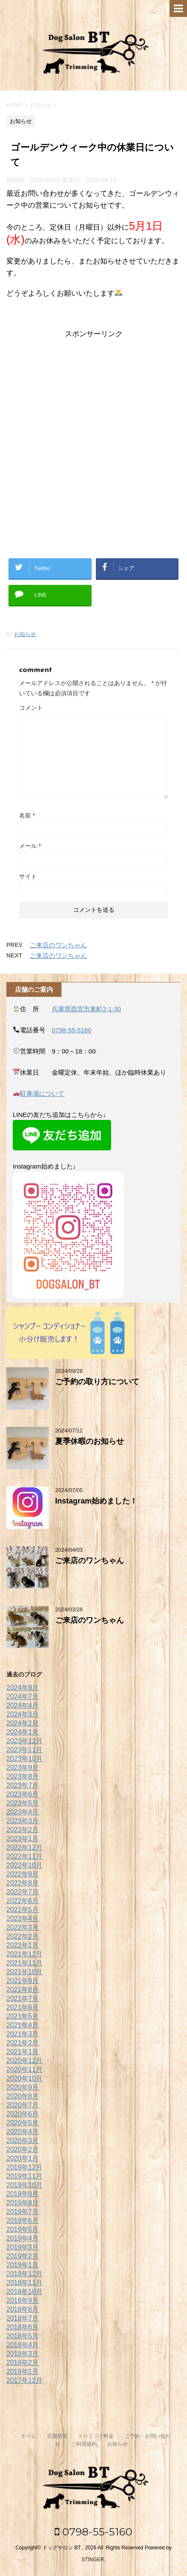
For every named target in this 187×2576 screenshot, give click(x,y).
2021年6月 (22, 2007)
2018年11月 (24, 2282)
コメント (31, 707)
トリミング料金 (96, 2436)
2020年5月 (22, 2122)
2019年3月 (22, 2247)
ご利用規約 (84, 2444)
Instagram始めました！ (96, 1501)
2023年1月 (22, 1838)
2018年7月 (22, 2318)
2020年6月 (22, 2114)
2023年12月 (24, 1741)
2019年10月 (24, 2185)
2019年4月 (22, 2238)
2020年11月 (24, 2069)
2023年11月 (24, 1749)
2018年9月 (22, 2300)
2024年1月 (22, 1732)
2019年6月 (22, 2220)
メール (30, 845)
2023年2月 (22, 1829)
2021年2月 (22, 2043)
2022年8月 (22, 1883)
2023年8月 (22, 1776)
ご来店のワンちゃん (58, 945)
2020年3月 (22, 2140)
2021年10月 (24, 1971)
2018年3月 (22, 2353)
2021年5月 (22, 2016)
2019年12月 (24, 2167)
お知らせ (25, 634)
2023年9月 (22, 1767)
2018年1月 (22, 2371)
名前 (27, 815)
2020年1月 (22, 2158)
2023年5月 (22, 1803)
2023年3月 (22, 1820)
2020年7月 (22, 2105)
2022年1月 (22, 1945)
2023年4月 (22, 1812)
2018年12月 (24, 2273)
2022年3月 (22, 1927)
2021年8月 (22, 1989)
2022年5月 (22, 1909)
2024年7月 (22, 1696)
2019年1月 (22, 2265)
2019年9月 (22, 2193)
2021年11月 (24, 1963)
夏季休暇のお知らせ (89, 1441)
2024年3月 (22, 1714)
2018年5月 (22, 2336)
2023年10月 (24, 1758)
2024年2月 (22, 1723)
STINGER (92, 2559)
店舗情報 (57, 2436)
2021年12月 (24, 1954)
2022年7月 (22, 1892)
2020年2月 (22, 2149)
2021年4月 (22, 2025)
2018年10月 (24, 2291)
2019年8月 (22, 2202)
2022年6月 (22, 1900)
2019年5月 (22, 2229)
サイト (28, 876)
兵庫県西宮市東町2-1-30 (86, 1008)
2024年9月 (22, 1687)
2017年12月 (24, 2380)
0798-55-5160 (71, 1030)
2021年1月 (22, 2051)
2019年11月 (24, 2176)
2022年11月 (24, 1856)
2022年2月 (22, 1936)
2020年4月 (22, 2131)
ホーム (28, 2436)
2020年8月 (22, 2096)
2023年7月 (22, 1785)
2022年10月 (24, 1865)
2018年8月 (22, 2309)
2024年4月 (22, 1705)
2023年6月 (22, 1794)
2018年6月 (22, 2327)
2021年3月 (22, 2034)
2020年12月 (24, 2060)
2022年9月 (22, 1874)
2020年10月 (24, 2078)
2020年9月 (22, 2087)
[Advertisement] (93, 441)
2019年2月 (22, 2256)
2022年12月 (24, 1847)
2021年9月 (22, 1980)
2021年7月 (22, 1998)
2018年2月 (22, 2362)
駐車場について (42, 1093)
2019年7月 (22, 2211)
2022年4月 (22, 1918)
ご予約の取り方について (97, 1381)
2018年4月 (22, 2344)
